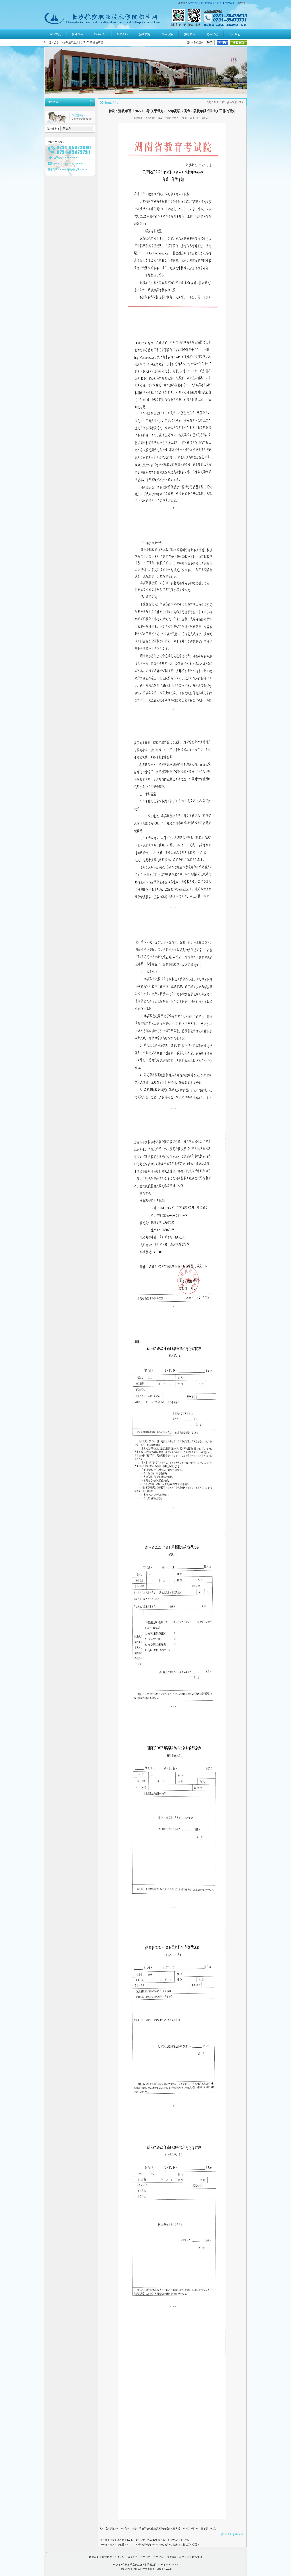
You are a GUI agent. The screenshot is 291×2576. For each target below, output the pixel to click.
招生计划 (119, 2557)
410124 (168, 2568)
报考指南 (171, 2557)
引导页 (221, 102)
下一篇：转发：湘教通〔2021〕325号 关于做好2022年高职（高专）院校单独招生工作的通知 (150, 2544)
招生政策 (232, 102)
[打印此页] (227, 2534)
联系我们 (241, 3)
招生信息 (145, 2557)
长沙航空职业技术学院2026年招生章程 (82, 42)
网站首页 (94, 2557)
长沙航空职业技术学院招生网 (141, 2564)
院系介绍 (132, 2557)
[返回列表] (238, 2534)
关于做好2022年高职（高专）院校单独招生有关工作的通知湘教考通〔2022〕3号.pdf (152, 2528)
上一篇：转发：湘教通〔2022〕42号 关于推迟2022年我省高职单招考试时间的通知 (144, 2539)
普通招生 (107, 2557)
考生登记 (184, 2557)
